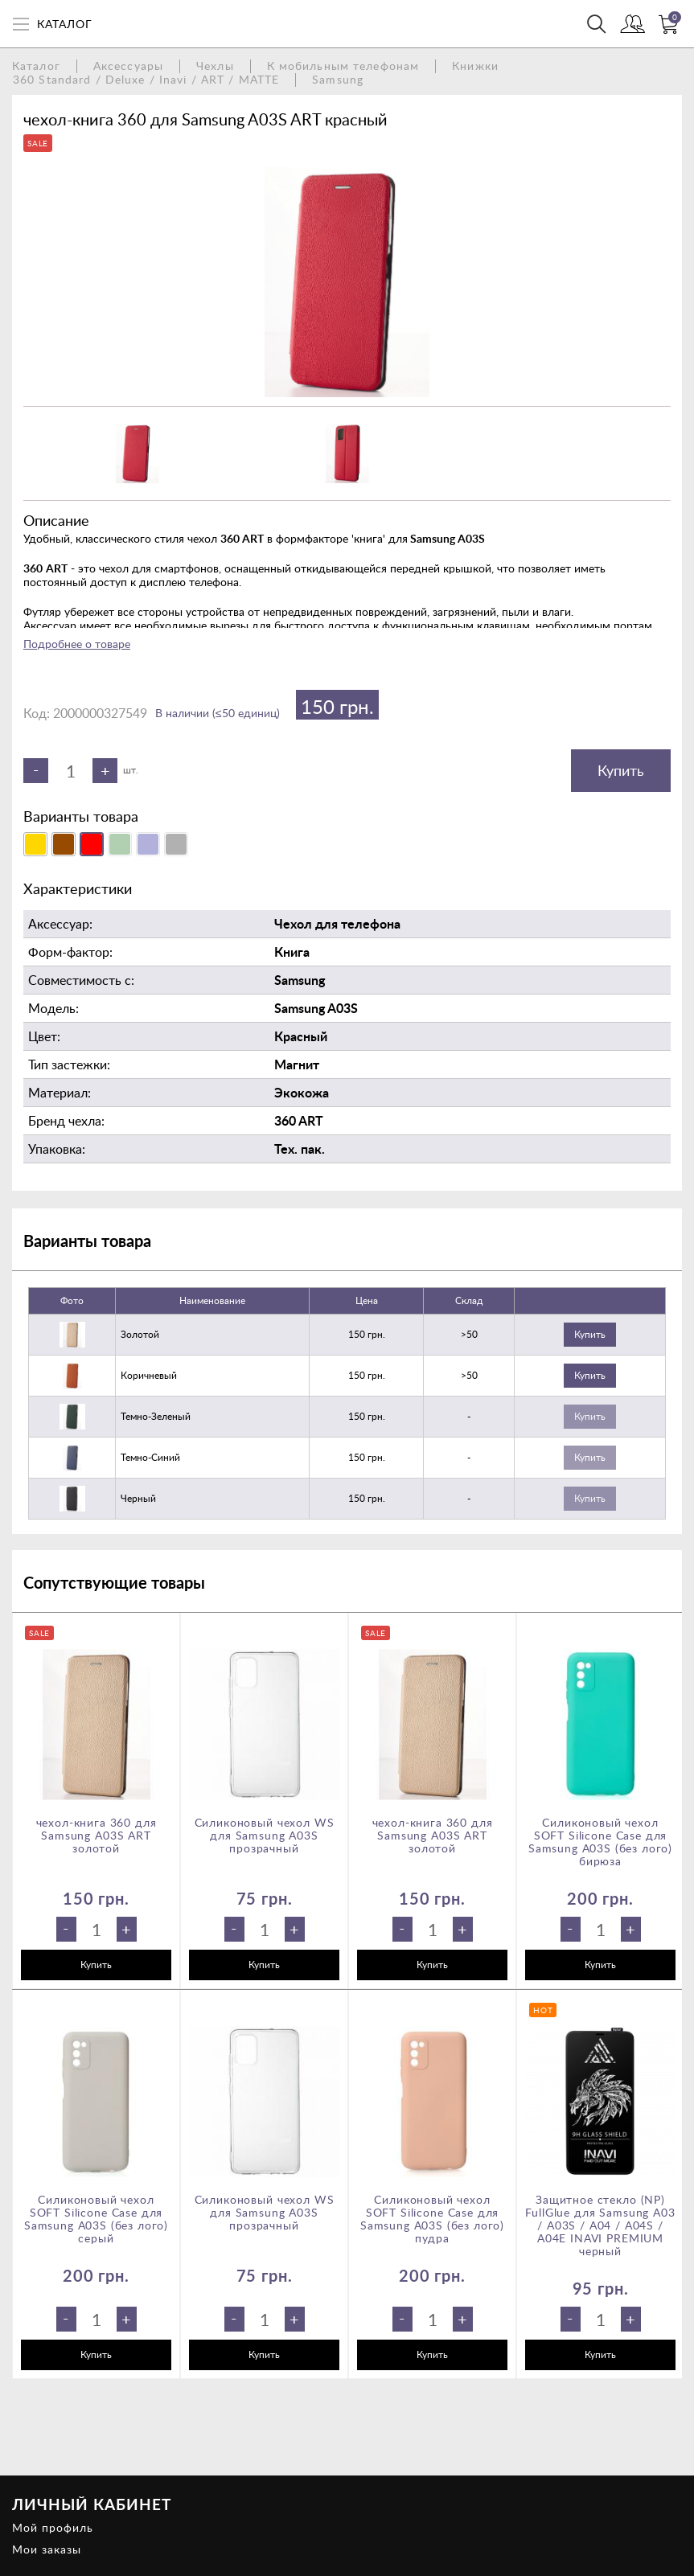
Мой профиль (52, 2527)
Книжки (475, 65)
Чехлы (215, 65)
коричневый (149, 1375)
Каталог (36, 65)
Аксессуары (128, 65)
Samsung (337, 79)
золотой (140, 1334)
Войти (632, 25)
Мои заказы (46, 2549)
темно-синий (150, 1457)
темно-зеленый (156, 1416)
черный (138, 1498)
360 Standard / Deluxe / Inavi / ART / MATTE (146, 79)
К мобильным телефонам (343, 65)
